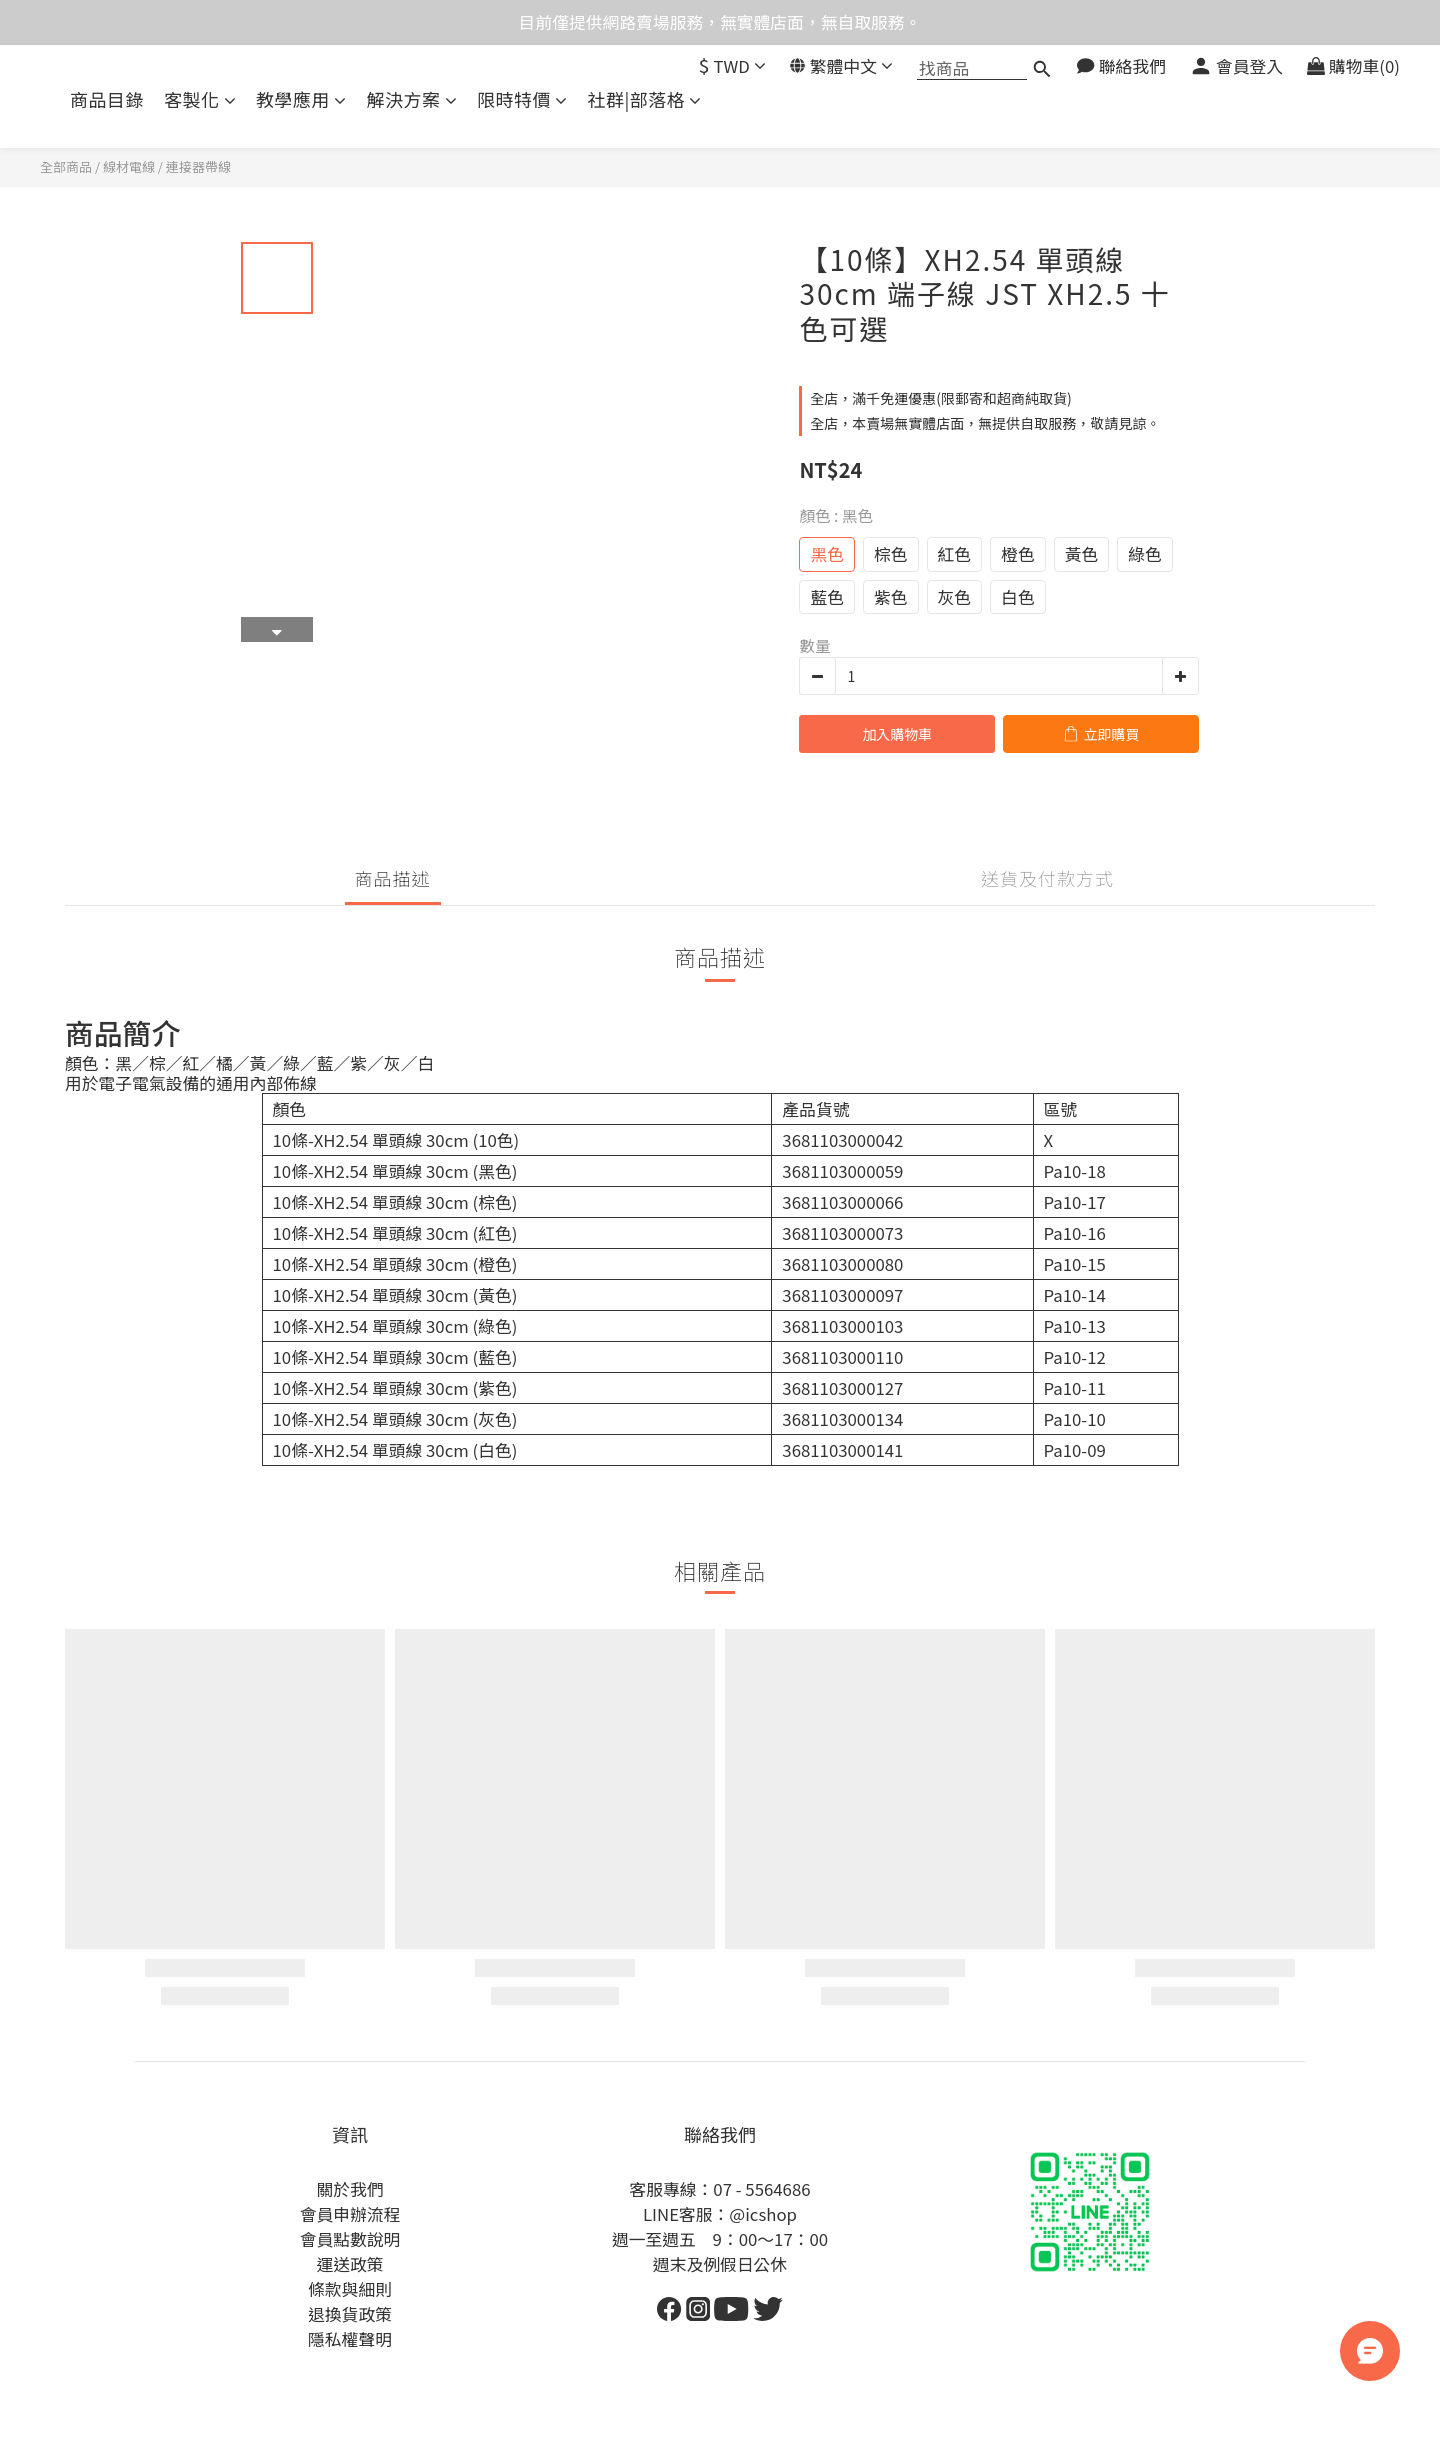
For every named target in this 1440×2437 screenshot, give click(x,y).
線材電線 (129, 166)
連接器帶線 (198, 166)
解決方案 (412, 99)
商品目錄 (107, 99)
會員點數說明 (350, 2239)
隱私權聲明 (350, 2339)
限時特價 (522, 99)
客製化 (200, 99)
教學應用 (301, 99)
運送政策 (349, 2264)
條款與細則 (350, 2289)
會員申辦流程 (350, 2214)
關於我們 (349, 2189)
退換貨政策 (350, 2314)
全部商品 (66, 166)
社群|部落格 (645, 99)
